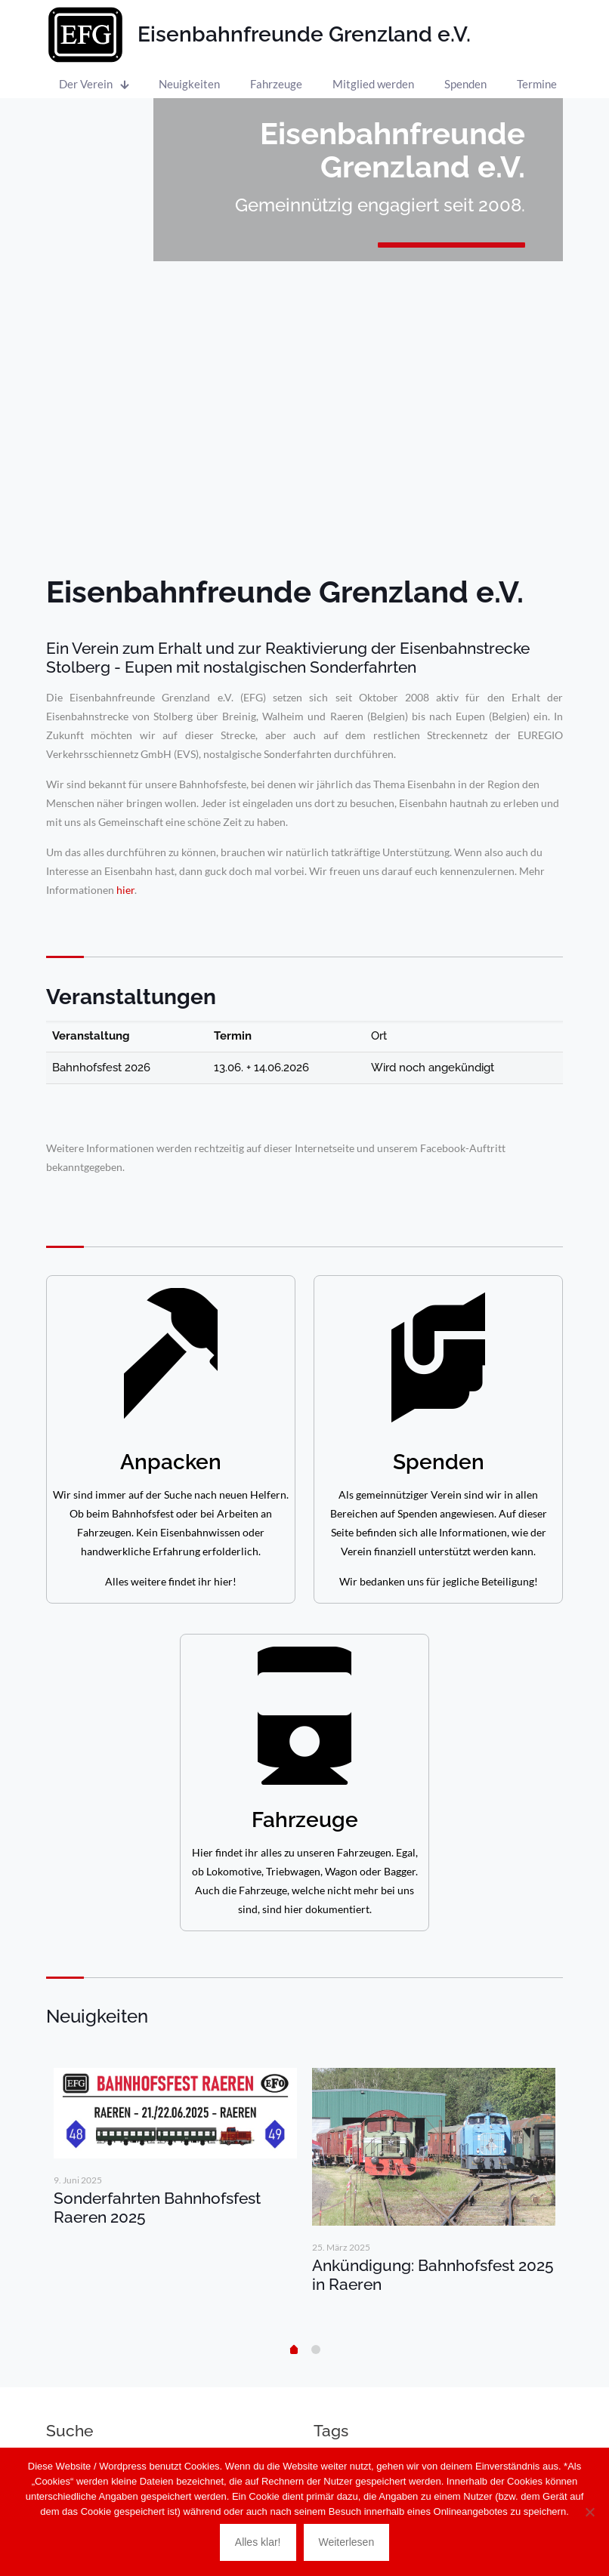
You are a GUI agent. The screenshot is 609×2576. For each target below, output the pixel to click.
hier (125, 889)
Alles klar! (258, 2542)
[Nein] (590, 2511)
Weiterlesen (347, 2542)
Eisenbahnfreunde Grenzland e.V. (304, 34)
